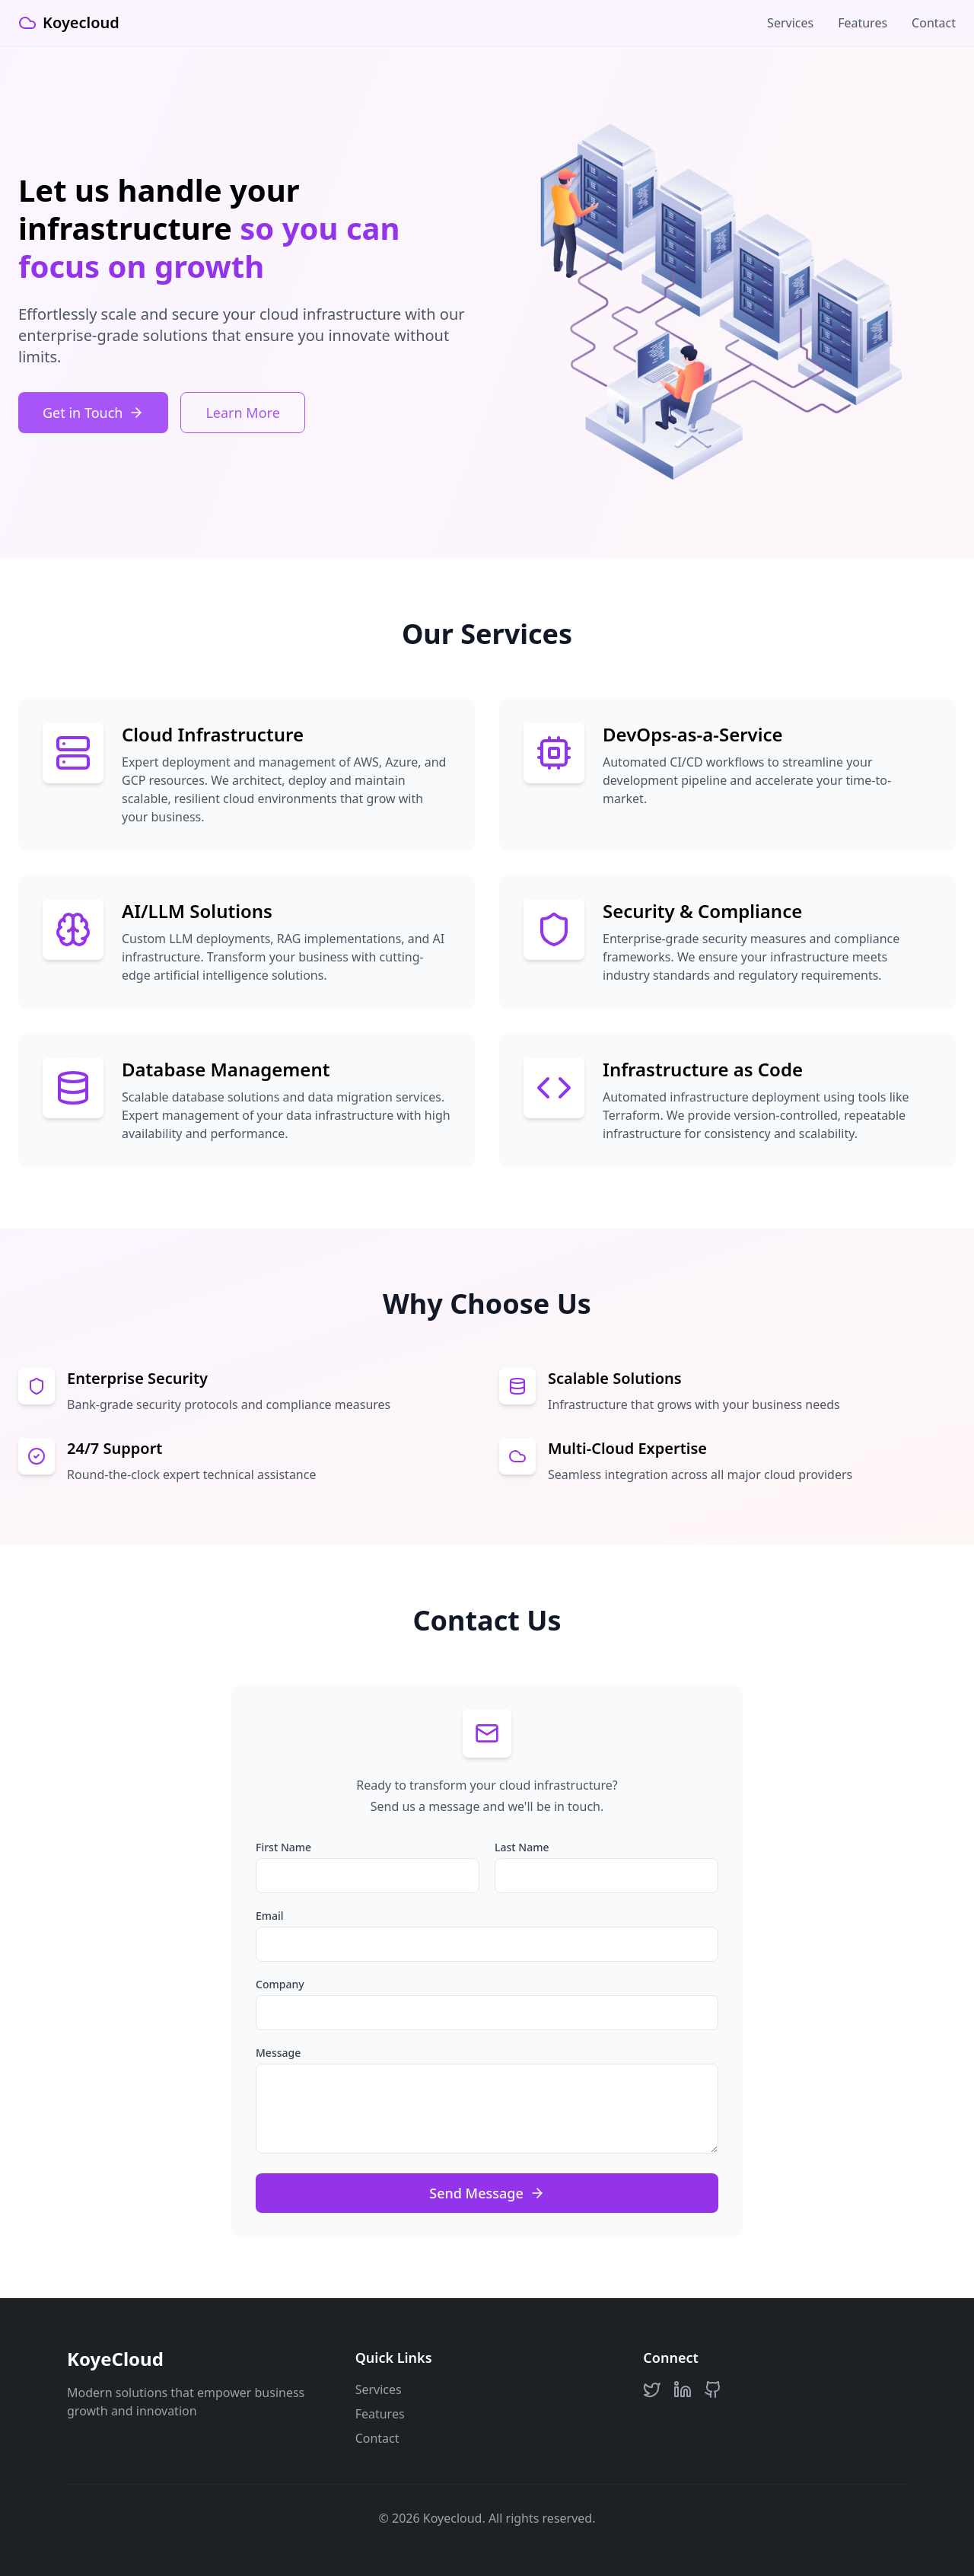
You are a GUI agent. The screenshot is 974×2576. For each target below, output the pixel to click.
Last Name (522, 1847)
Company (280, 1984)
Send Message (487, 2193)
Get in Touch (93, 412)
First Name (283, 1847)
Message (278, 2052)
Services (790, 22)
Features (862, 22)
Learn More (242, 412)
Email (270, 1915)
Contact (934, 22)
